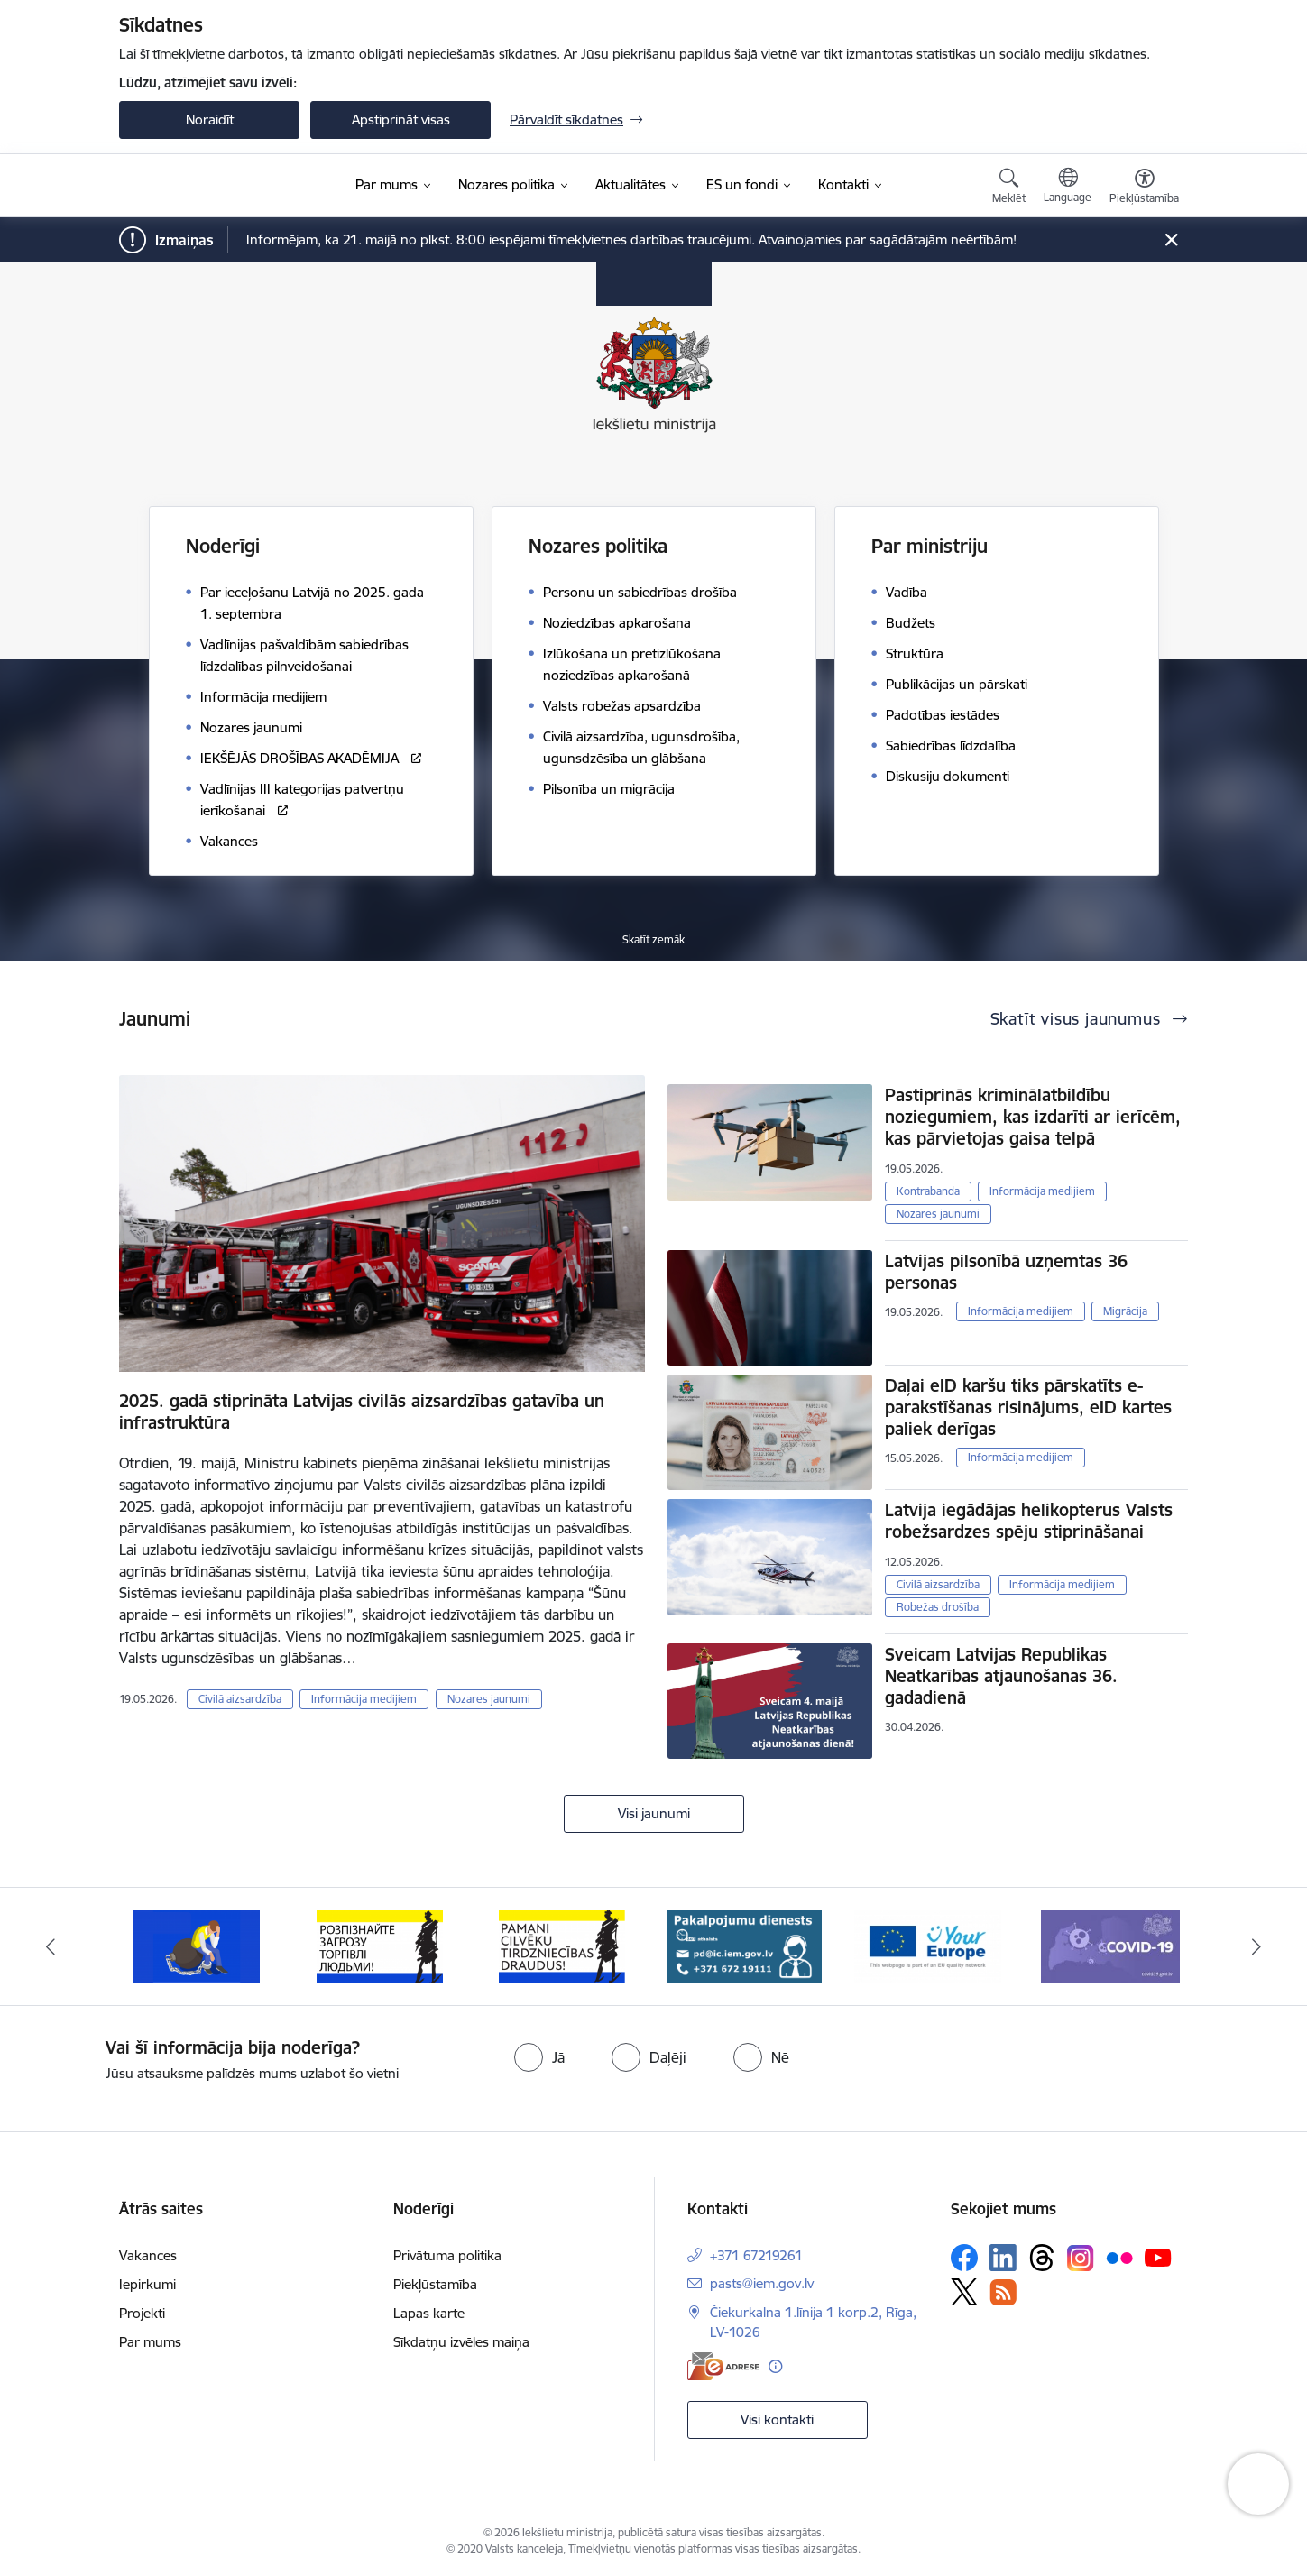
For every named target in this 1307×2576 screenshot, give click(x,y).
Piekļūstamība (435, 2284)
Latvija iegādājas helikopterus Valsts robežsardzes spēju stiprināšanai (1029, 1520)
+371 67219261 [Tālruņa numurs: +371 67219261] (756, 2255)
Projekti (142, 2313)
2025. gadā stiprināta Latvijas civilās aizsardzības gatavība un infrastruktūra (361, 1411)
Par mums (150, 2342)
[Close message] (1171, 240)
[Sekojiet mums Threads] (1041, 2257)
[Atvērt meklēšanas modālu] (1009, 188)
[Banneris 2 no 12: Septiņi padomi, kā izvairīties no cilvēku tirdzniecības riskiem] (380, 1945)
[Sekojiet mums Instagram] (1080, 2258)
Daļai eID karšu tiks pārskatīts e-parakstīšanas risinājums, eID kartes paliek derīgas (1028, 1407)
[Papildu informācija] (775, 2366)
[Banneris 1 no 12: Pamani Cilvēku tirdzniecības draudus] (196, 1945)
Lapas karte (429, 2313)
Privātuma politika (447, 2255)
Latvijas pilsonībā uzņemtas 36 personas (1006, 1271)
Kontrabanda (928, 1191)
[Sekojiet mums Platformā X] (964, 2291)
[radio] (539, 2057)
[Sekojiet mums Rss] (1003, 2292)
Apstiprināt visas (401, 119)
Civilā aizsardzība (239, 1699)
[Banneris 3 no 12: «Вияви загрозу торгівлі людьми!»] (562, 1945)
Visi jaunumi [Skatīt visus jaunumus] (654, 1813)
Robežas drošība (938, 1607)
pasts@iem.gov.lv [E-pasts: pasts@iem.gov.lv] (762, 2283)
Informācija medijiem (364, 1699)
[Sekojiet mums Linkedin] (1003, 2257)
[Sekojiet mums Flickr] (1119, 2257)
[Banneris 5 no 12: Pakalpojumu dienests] (928, 1945)
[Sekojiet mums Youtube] (1158, 2257)
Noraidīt (210, 119)
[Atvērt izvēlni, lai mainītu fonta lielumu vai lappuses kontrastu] (1144, 188)
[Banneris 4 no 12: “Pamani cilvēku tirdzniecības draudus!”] (745, 1945)
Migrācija (1125, 1311)
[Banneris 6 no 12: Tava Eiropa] (1109, 1945)
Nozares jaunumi (488, 1699)
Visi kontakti (777, 2419)
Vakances (148, 2255)
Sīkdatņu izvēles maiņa (461, 2342)
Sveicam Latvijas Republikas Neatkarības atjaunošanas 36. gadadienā (1001, 1675)
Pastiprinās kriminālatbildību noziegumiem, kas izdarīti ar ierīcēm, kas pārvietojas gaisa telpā (1033, 1116)
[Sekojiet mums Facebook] (964, 2257)
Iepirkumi (147, 2284)
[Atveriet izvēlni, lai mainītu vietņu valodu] (1067, 187)
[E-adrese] (723, 2366)
